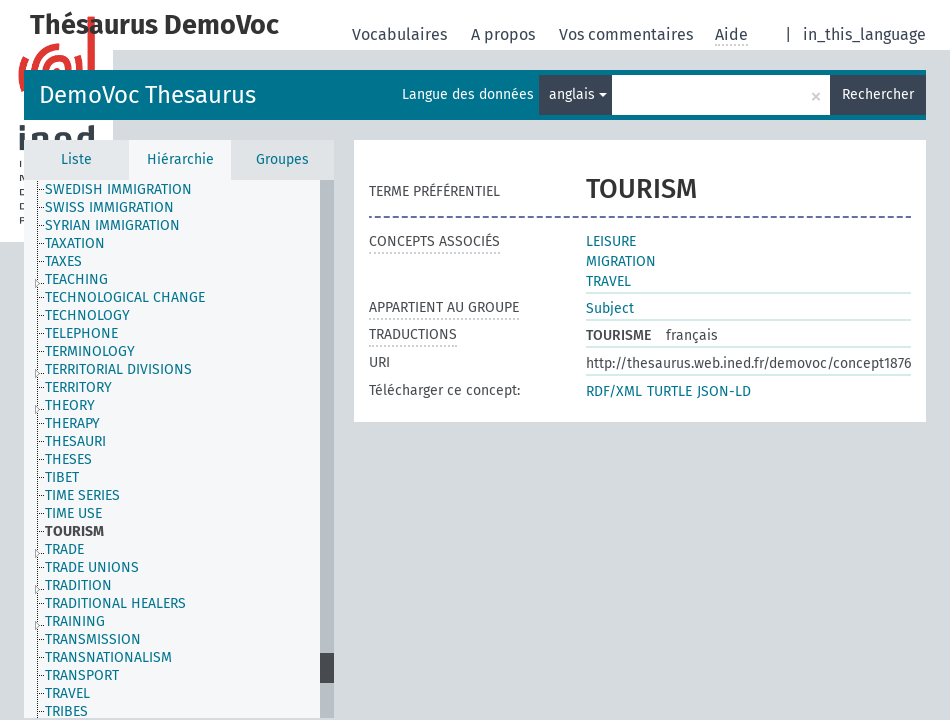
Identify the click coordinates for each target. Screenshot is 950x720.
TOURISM (74, 531)
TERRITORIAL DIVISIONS (118, 369)
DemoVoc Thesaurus (147, 95)
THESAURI (75, 441)
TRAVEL (67, 693)
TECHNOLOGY (87, 315)
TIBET (62, 477)
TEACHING (76, 279)
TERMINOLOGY (90, 351)
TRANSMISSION (93, 639)
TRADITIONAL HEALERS (115, 603)
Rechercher (878, 94)
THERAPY (72, 423)
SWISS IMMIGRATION (109, 207)
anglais (578, 94)
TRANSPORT (82, 675)
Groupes (282, 159)
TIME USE (73, 513)
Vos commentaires (628, 34)
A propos (505, 34)
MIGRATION (621, 261)
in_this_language (864, 34)
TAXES (63, 261)
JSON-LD (724, 391)
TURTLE (669, 391)
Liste (76, 159)
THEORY (70, 405)
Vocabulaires (401, 34)
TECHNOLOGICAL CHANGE (125, 297)
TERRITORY (78, 387)
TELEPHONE (81, 333)
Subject (610, 308)
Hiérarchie (180, 159)
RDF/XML (614, 391)
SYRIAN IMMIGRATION (112, 225)
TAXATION (75, 243)
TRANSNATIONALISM (108, 657)
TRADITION (78, 585)
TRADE (64, 549)
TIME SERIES (82, 495)
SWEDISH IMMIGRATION (118, 189)
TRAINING (75, 621)
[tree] (179, 449)
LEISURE (611, 241)
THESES (68, 459)
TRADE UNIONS (92, 567)
